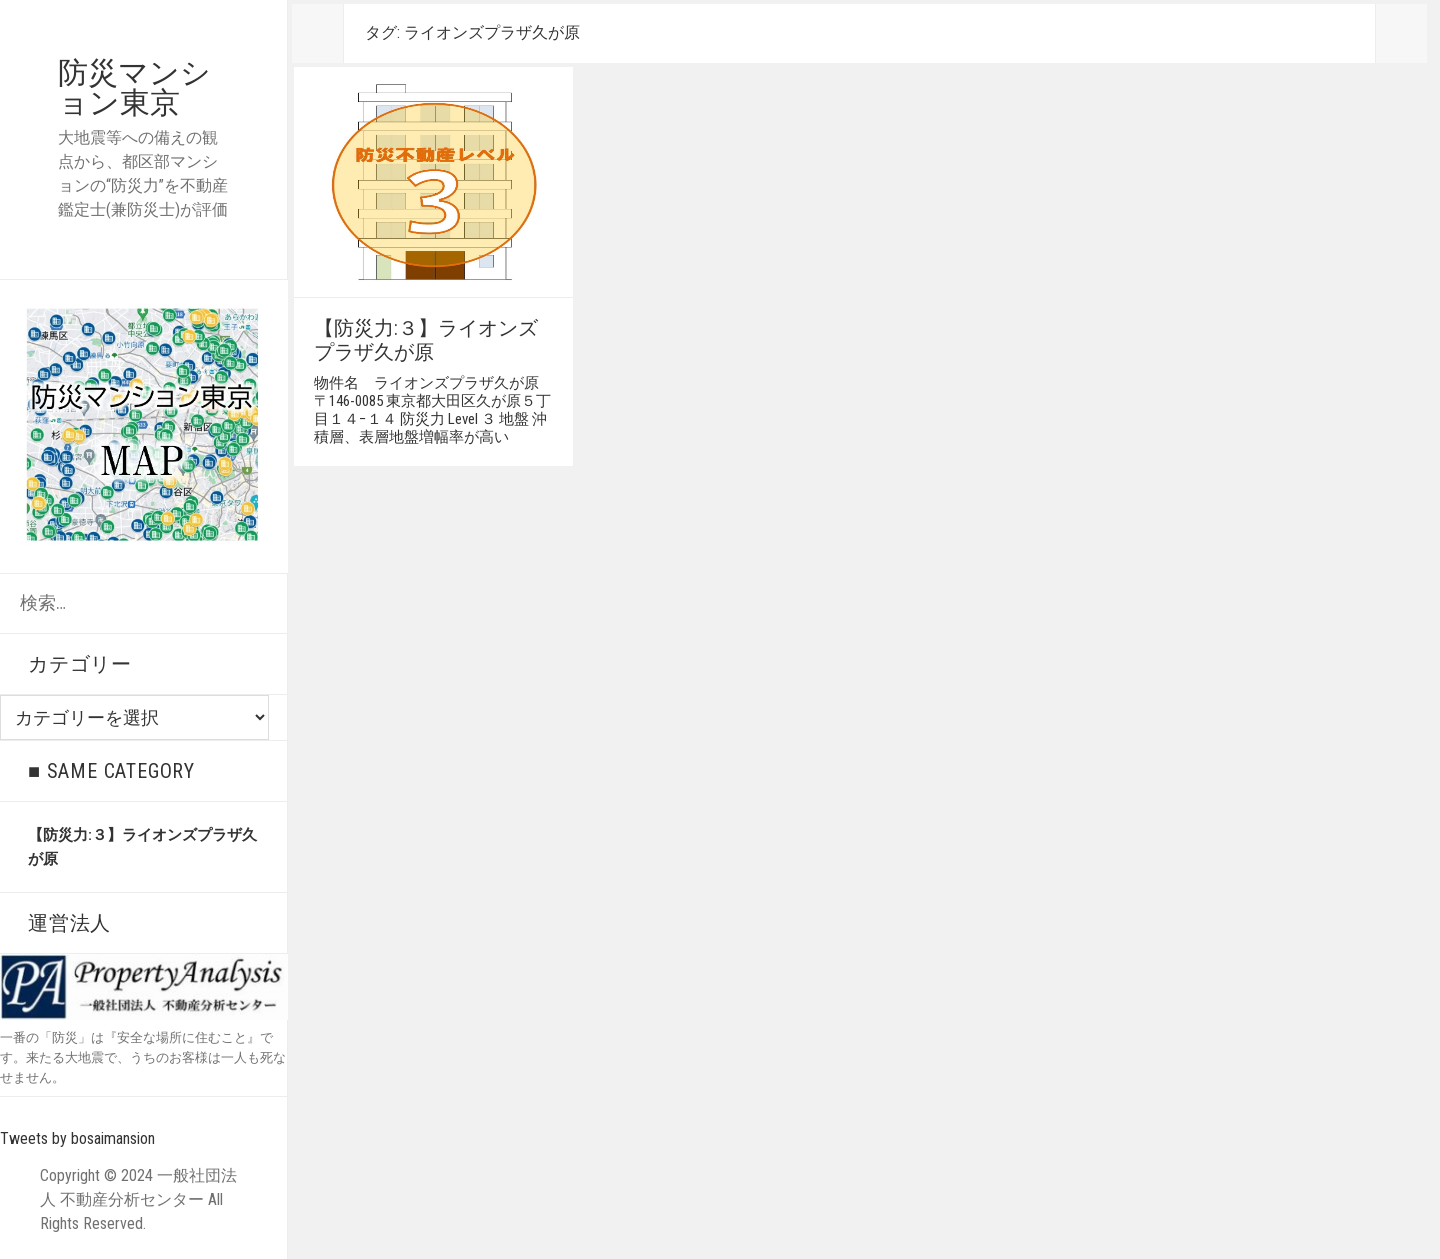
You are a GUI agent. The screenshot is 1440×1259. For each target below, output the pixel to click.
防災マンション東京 (134, 87)
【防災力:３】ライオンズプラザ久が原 (426, 340)
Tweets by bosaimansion (77, 1138)
